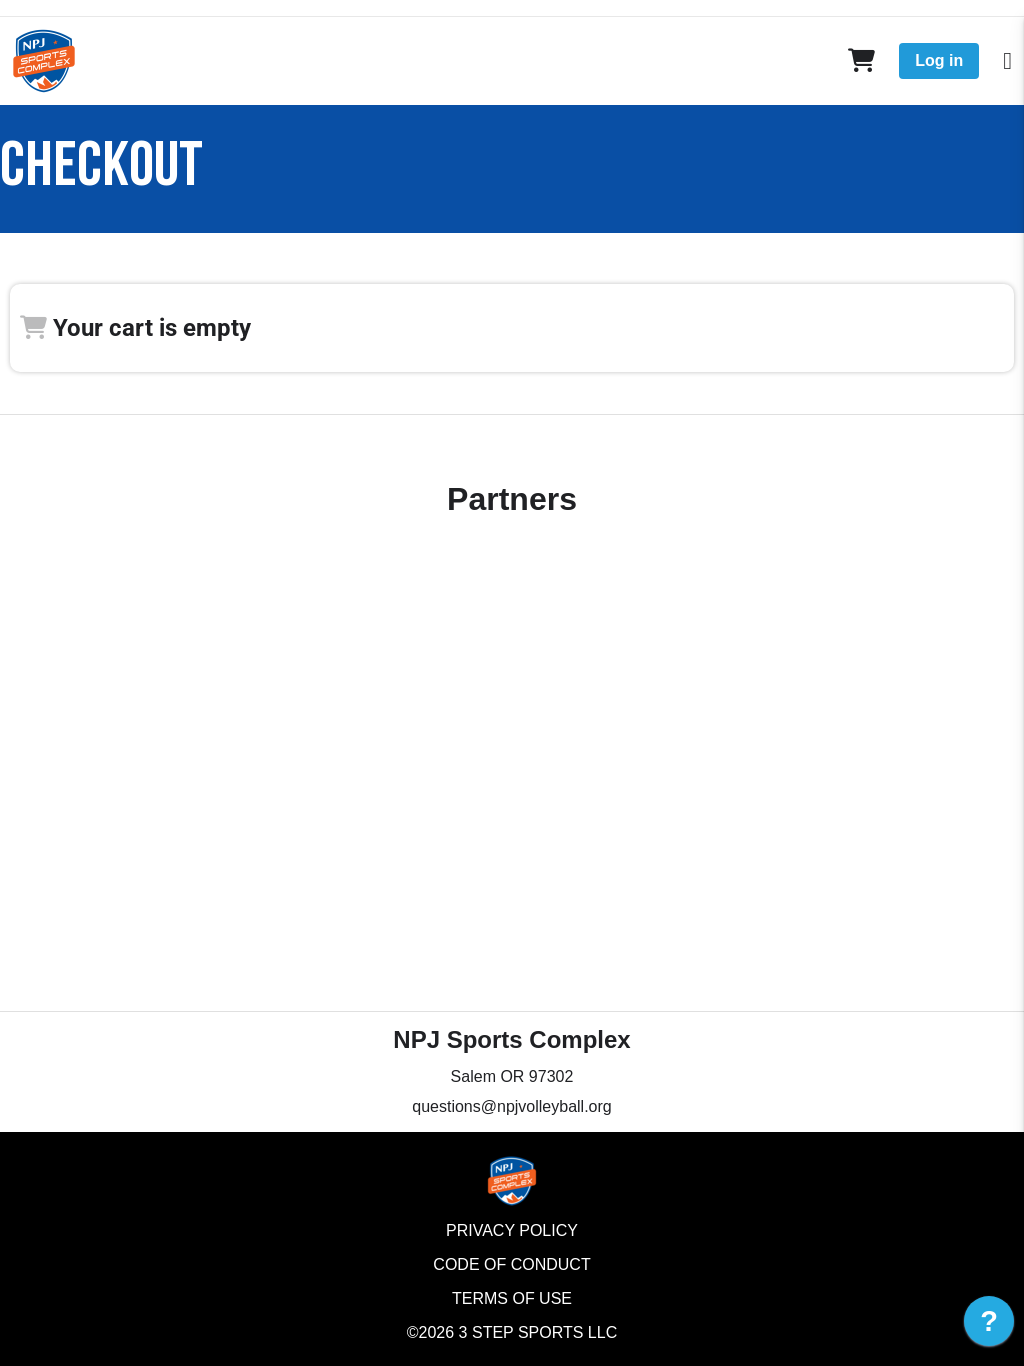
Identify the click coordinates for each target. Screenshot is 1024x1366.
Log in (939, 60)
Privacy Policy (512, 1230)
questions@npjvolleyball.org (511, 1106)
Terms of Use (512, 1298)
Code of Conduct (511, 1264)
